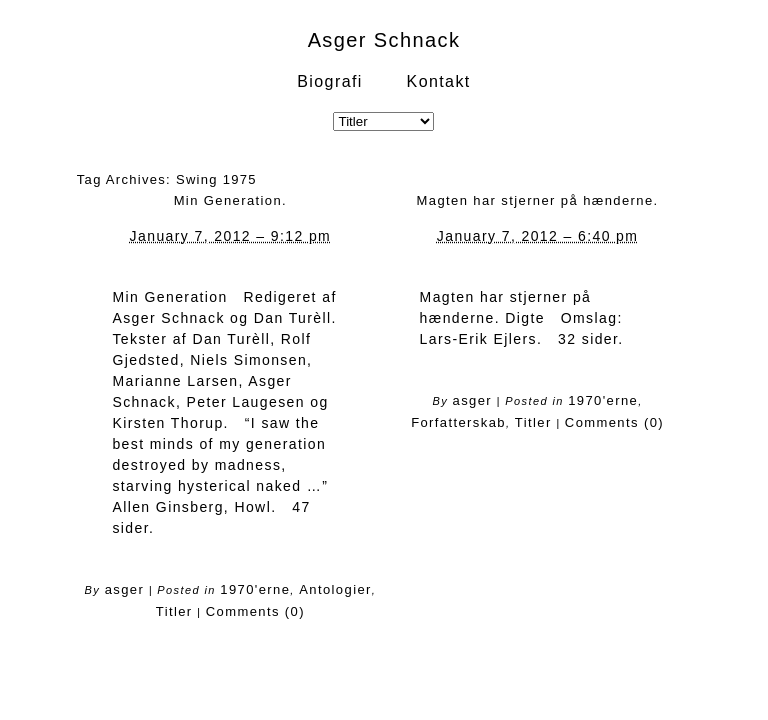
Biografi (329, 81)
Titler (174, 611)
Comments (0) (255, 611)
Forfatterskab (458, 422)
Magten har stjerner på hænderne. (538, 200)
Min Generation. (231, 200)
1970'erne (255, 589)
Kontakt (439, 81)
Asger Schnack (384, 40)
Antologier (335, 589)
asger (125, 589)
